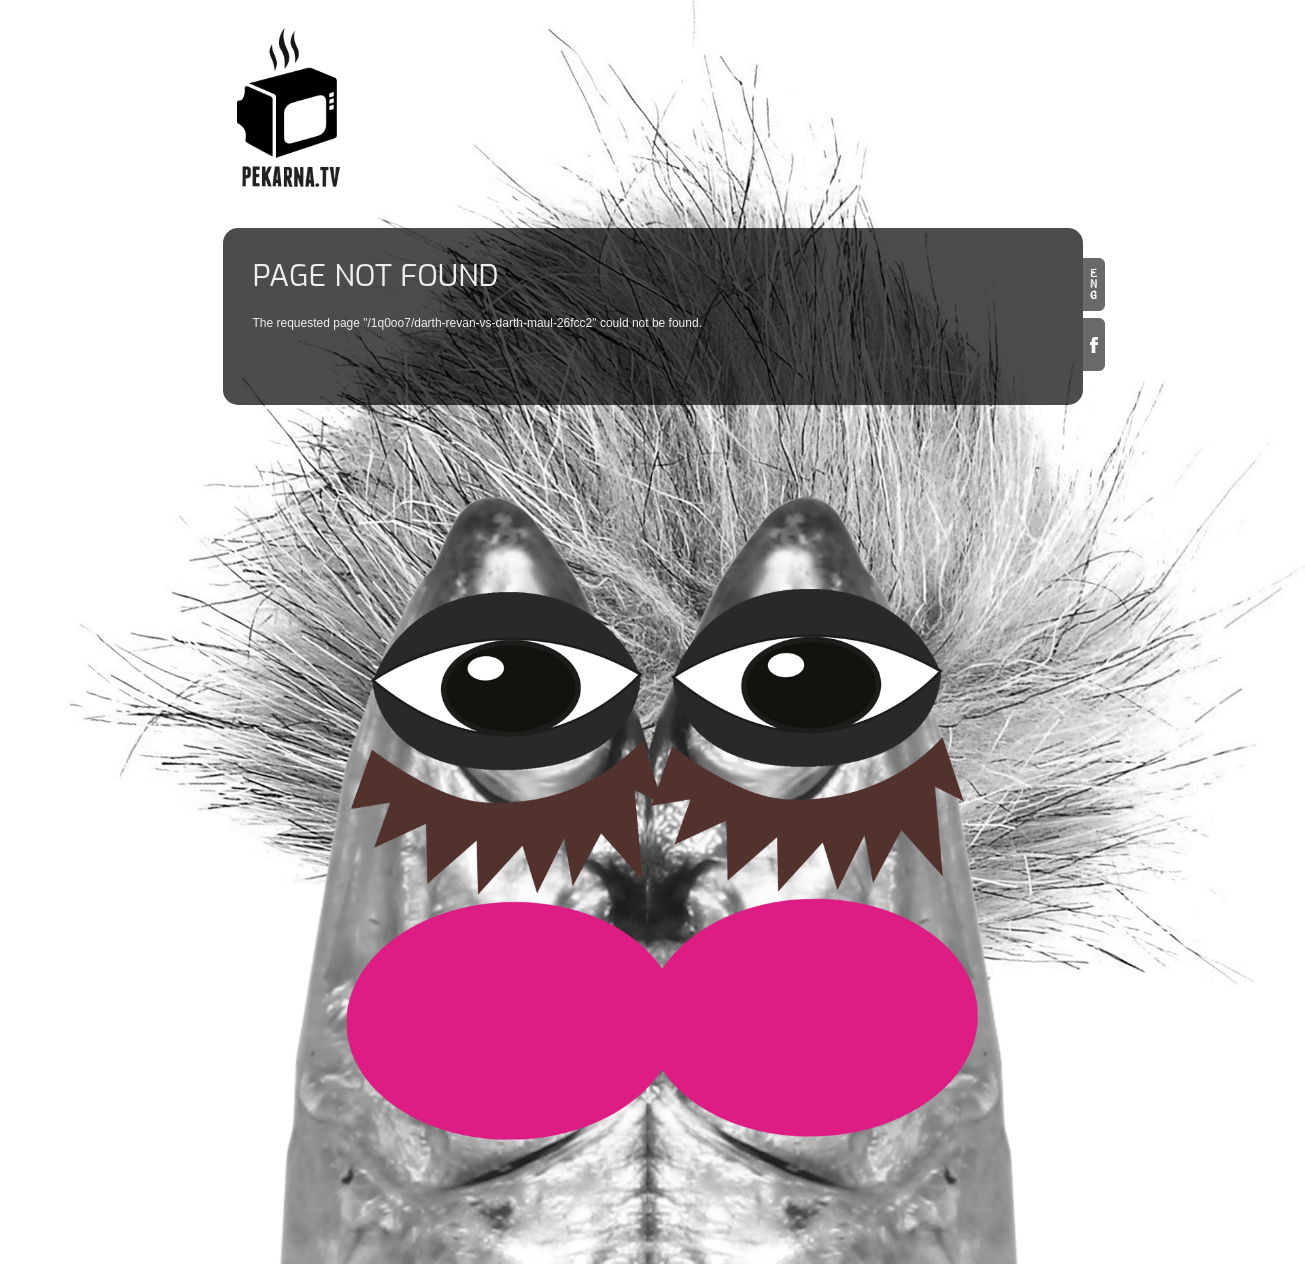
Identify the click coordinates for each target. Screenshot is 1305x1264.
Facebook (1094, 344)
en (1094, 284)
